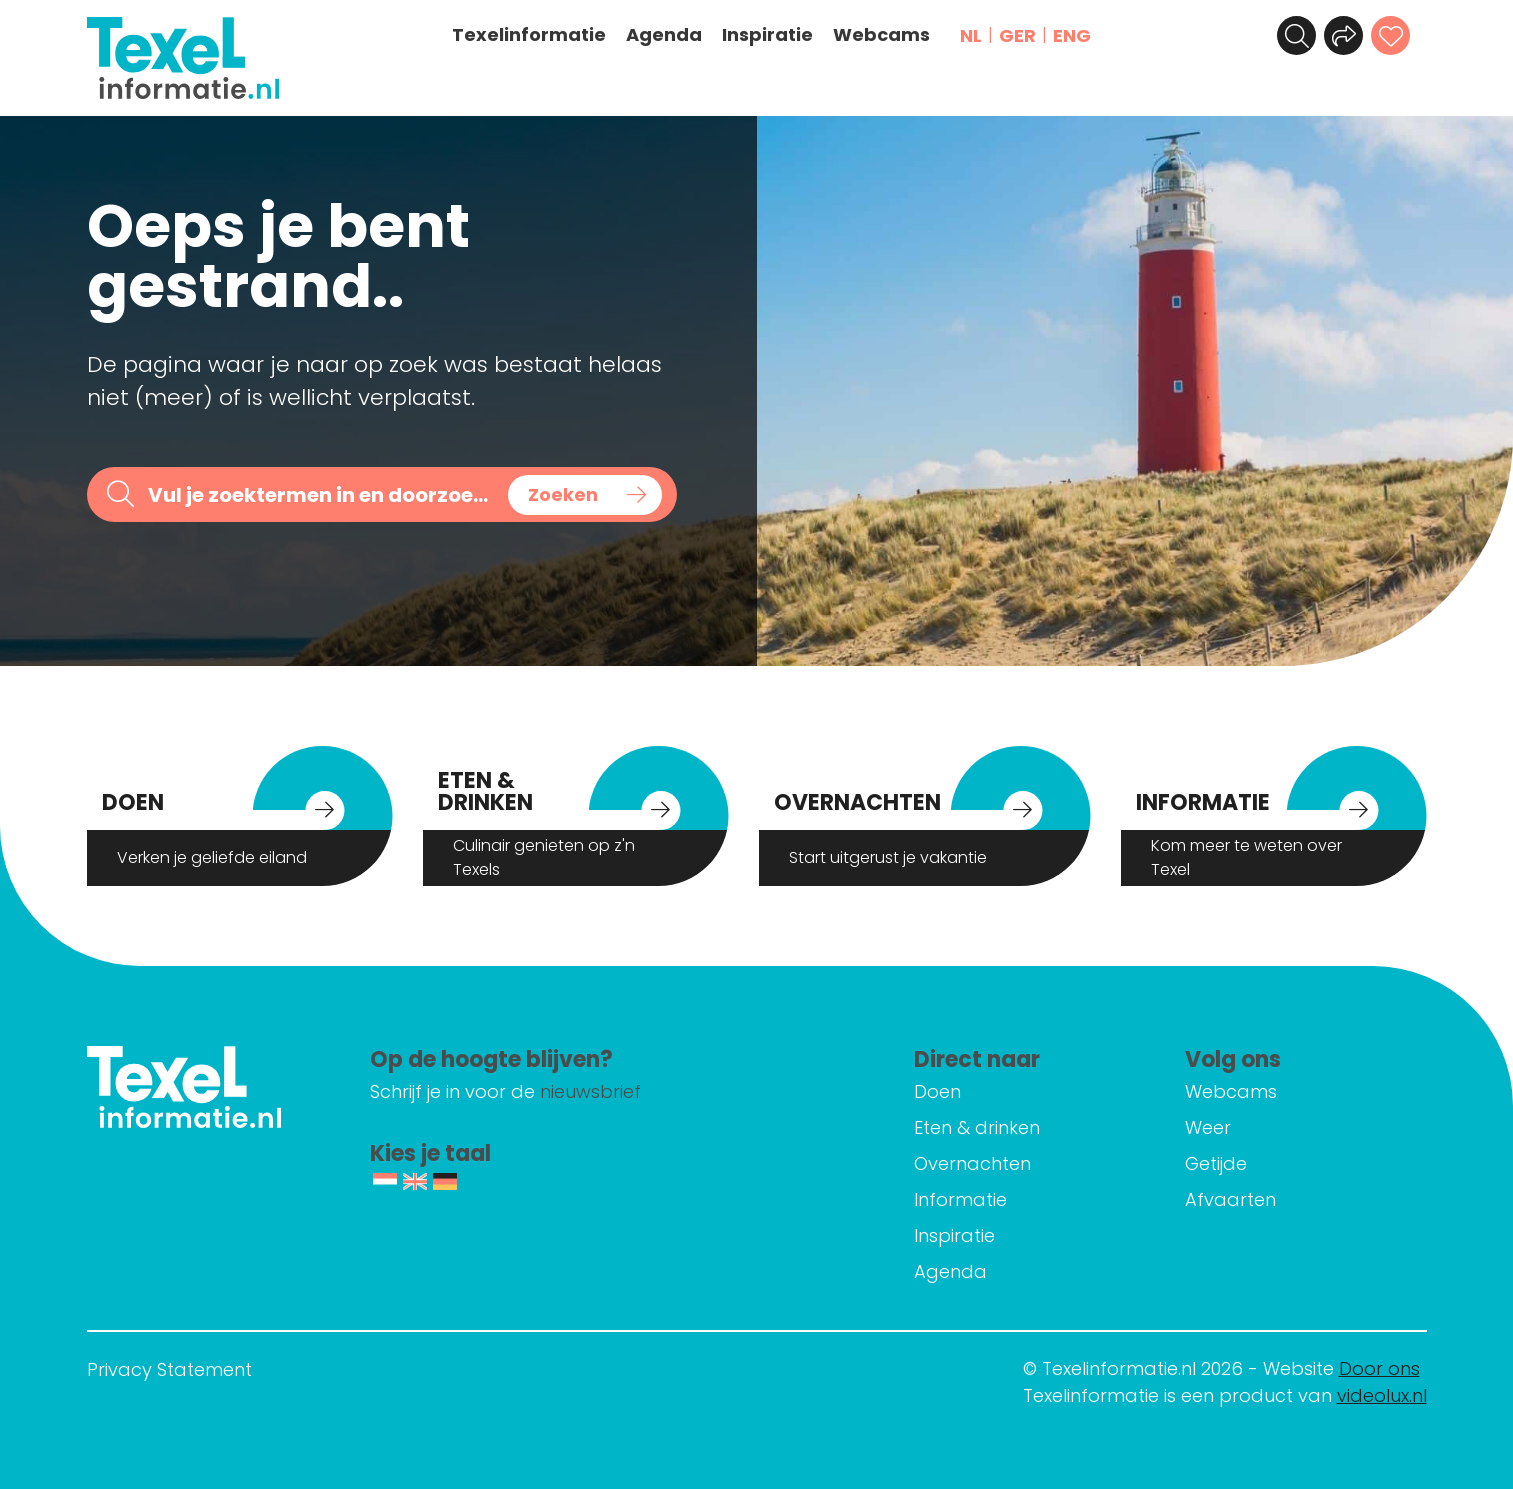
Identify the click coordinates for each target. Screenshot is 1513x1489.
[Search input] (321, 494)
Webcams (882, 35)
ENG (1073, 35)
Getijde (1219, 1163)
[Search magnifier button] (585, 495)
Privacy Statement (169, 1369)
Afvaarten (1233, 1199)
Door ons (1379, 1368)
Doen (943, 1091)
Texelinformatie (530, 35)
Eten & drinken (983, 1127)
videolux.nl (1382, 1395)
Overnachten (978, 1163)
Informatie (966, 1199)
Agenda (665, 35)
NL (972, 35)
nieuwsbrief (605, 1091)
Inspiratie (768, 35)
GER (1018, 35)
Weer (1211, 1127)
